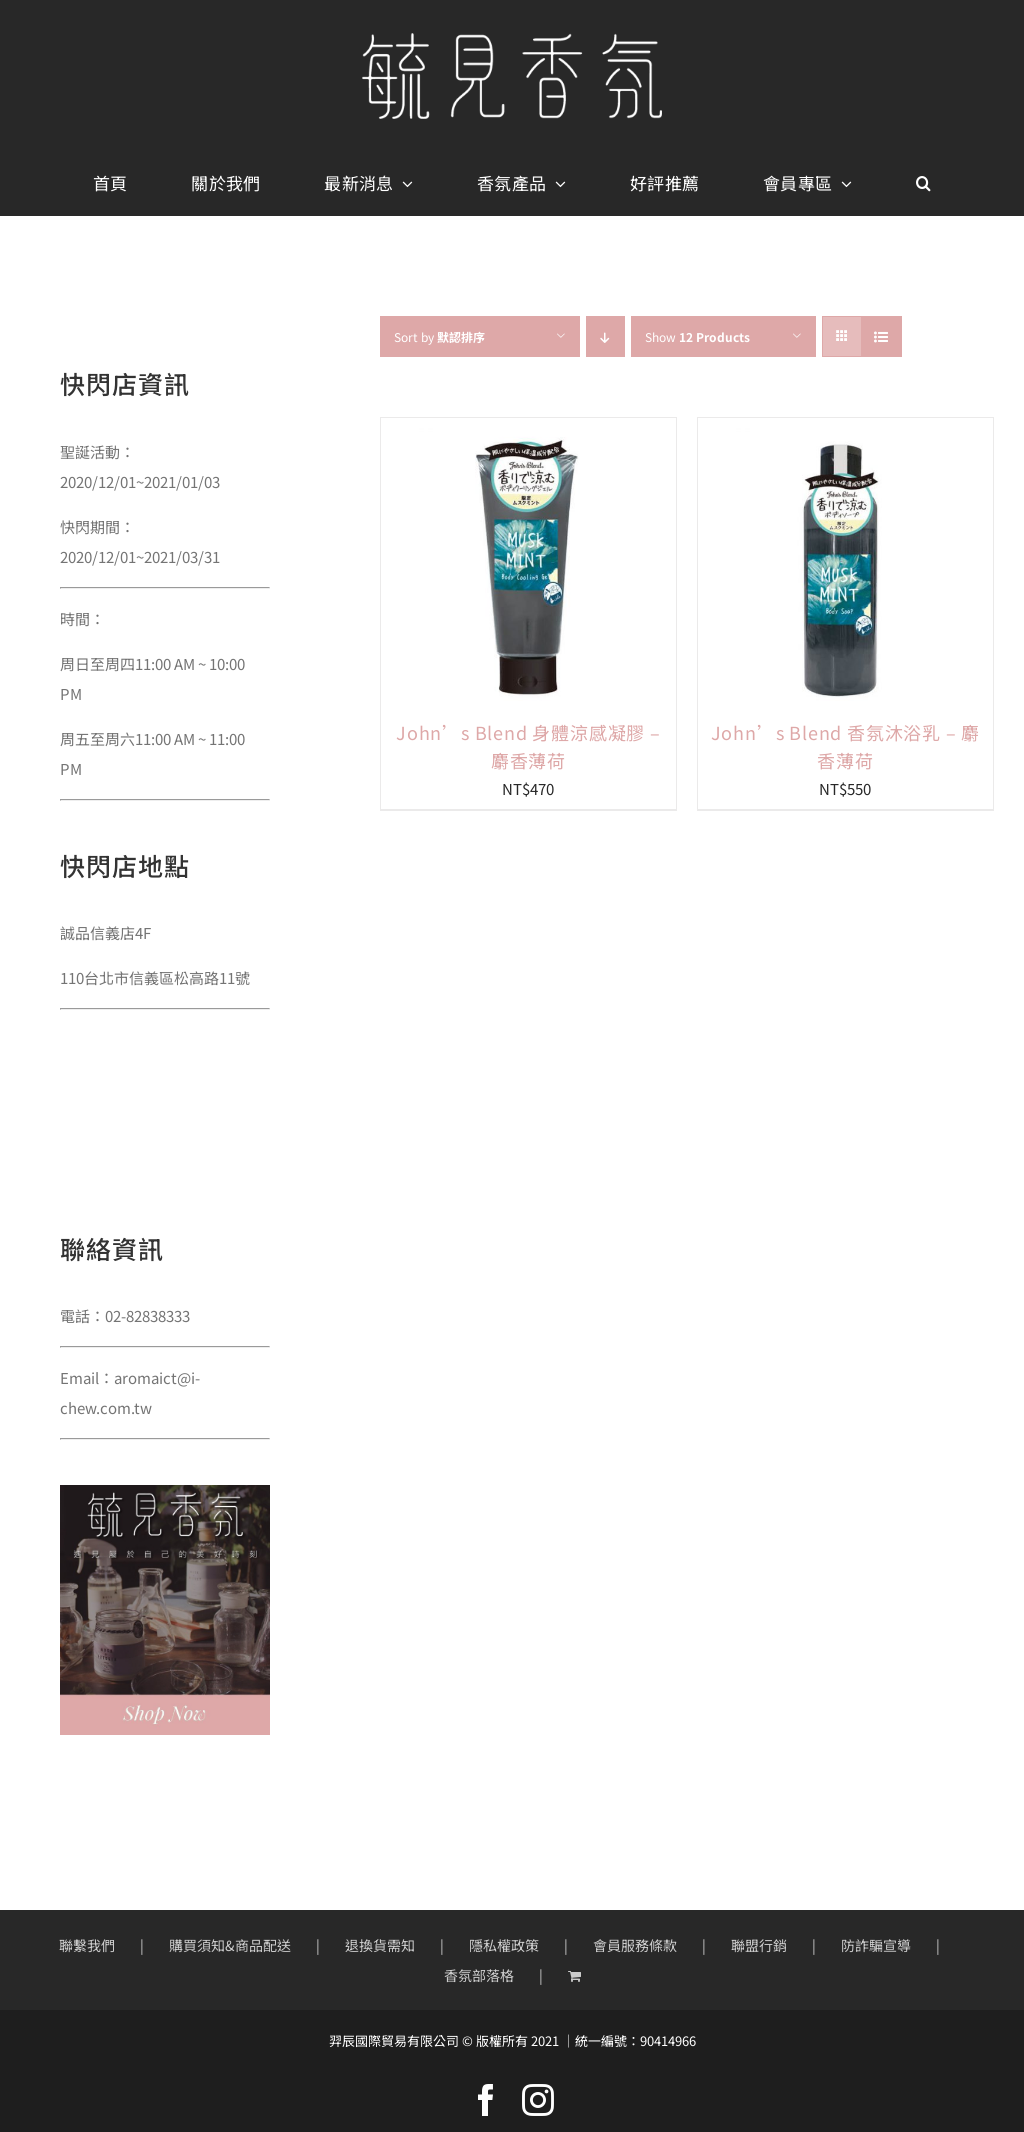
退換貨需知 (380, 1945)
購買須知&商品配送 (230, 1945)
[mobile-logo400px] (512, 40)
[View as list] (881, 336)
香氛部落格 (479, 1975)
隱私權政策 (504, 1945)
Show (697, 336)
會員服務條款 (635, 1945)
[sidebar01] (165, 1492)
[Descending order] (605, 336)
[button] (923, 184)
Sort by (439, 336)
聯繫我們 (87, 1945)
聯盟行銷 (759, 1945)
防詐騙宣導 (876, 1945)
